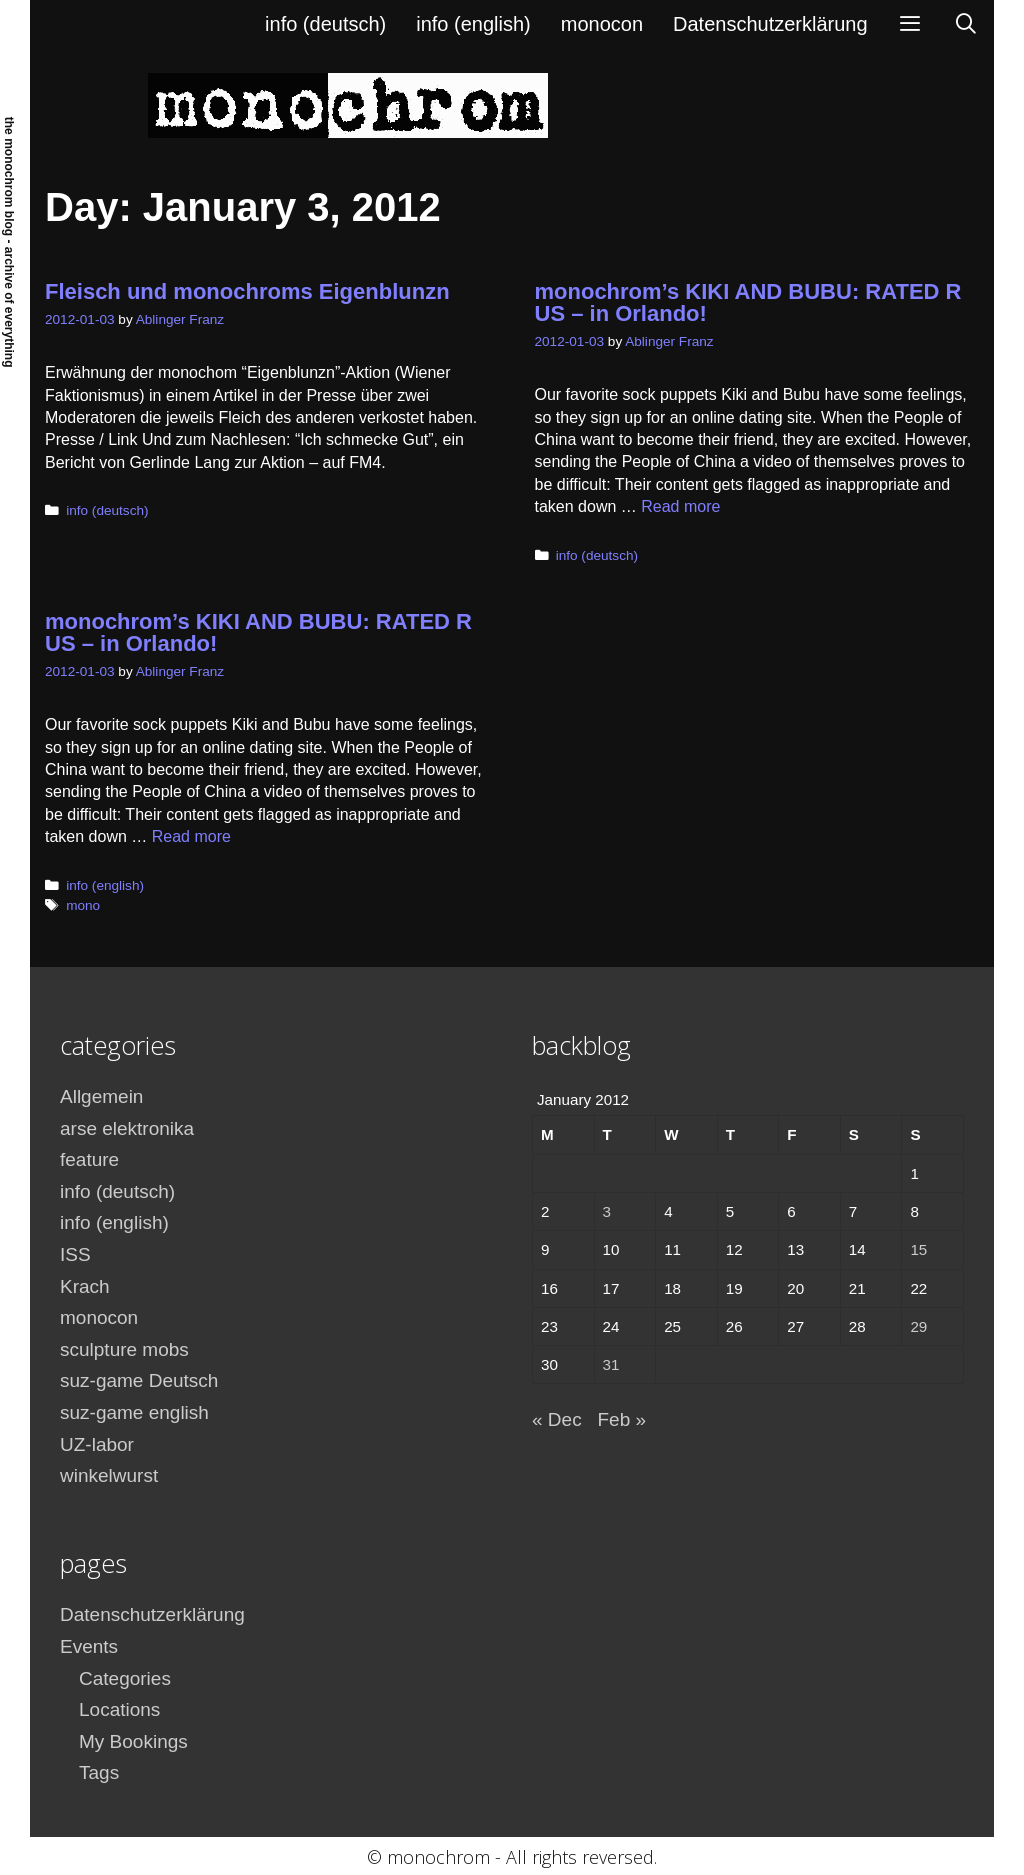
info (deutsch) (325, 24)
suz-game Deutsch (139, 1380)
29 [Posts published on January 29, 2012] (918, 1326)
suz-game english (134, 1412)
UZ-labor (97, 1444)
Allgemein (101, 1096)
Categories (125, 1678)
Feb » (621, 1419)
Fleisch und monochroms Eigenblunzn (247, 291)
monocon (602, 24)
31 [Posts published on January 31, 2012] (611, 1364)
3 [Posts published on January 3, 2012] (607, 1211)
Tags (99, 1772)
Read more (680, 506)
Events (89, 1646)
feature (89, 1159)
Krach (85, 1286)
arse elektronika (127, 1128)
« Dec (557, 1419)
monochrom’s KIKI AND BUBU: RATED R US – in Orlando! (748, 302)
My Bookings (133, 1741)
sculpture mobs (124, 1349)
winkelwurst (109, 1475)
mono (83, 905)
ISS (75, 1254)
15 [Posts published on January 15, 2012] (918, 1249)
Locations (119, 1709)
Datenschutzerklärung (770, 24)
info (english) (473, 24)
